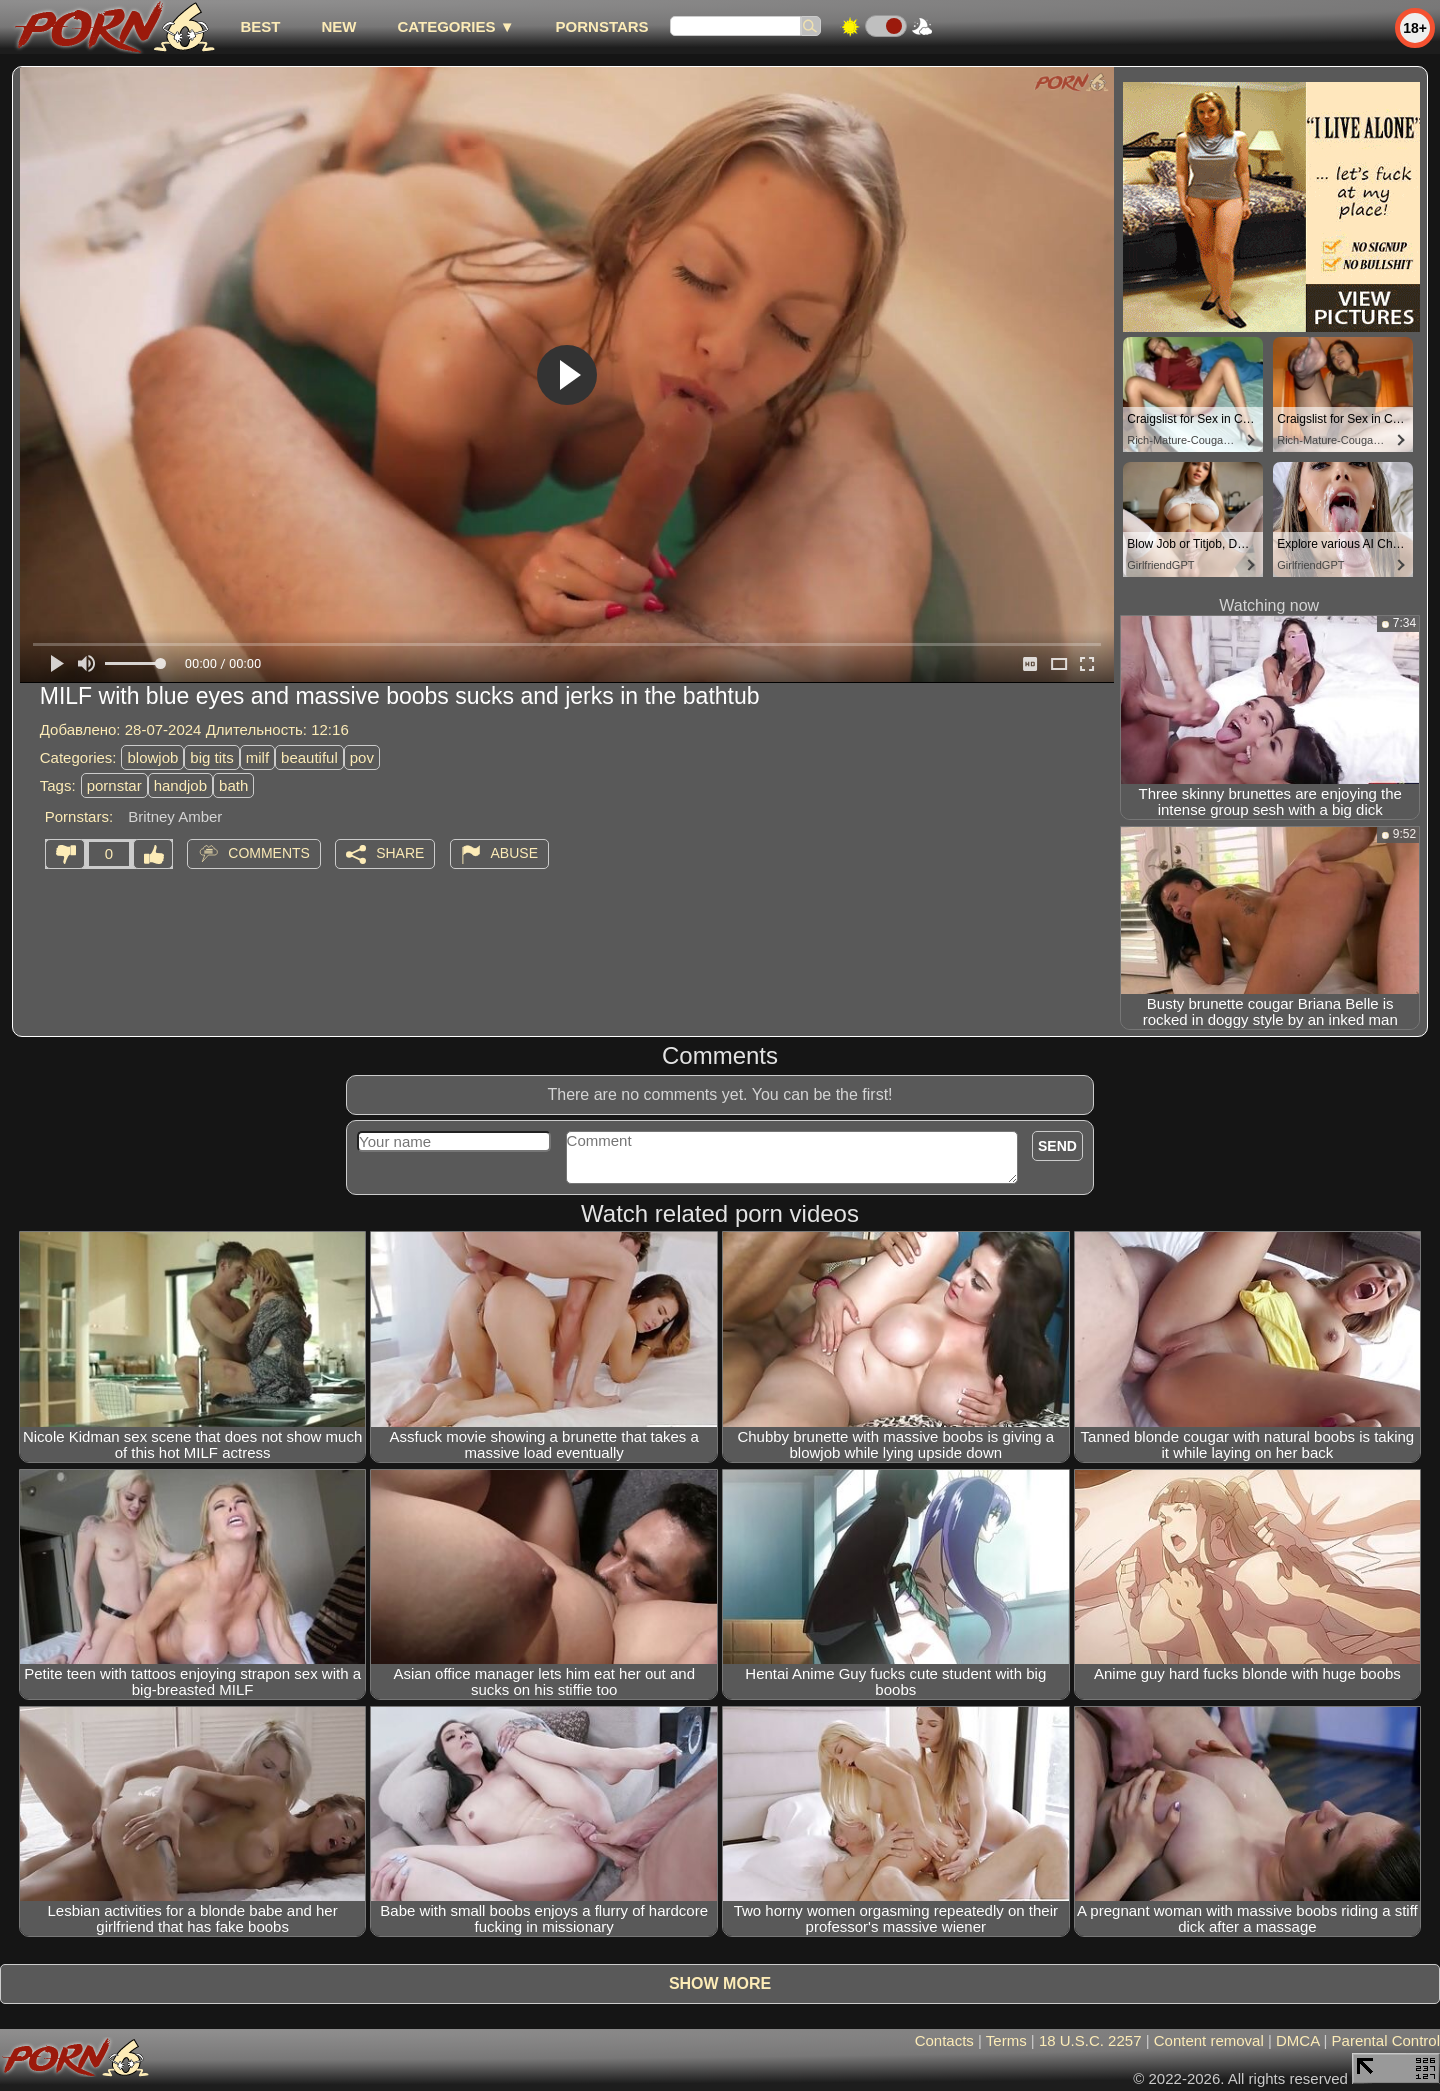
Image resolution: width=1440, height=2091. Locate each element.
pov (362, 757)
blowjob (152, 757)
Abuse (514, 853)
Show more (720, 1983)
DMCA (1297, 2040)
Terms (1006, 2040)
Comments (269, 853)
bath (233, 785)
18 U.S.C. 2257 (1090, 2040)
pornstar (114, 785)
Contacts (944, 2040)
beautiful (309, 757)
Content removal (1209, 2040)
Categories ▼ (455, 26)
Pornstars (602, 26)
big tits (211, 757)
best (260, 26)
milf (257, 757)
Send (1057, 1146)
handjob (180, 785)
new (338, 26)
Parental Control (1386, 2040)
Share (400, 853)
